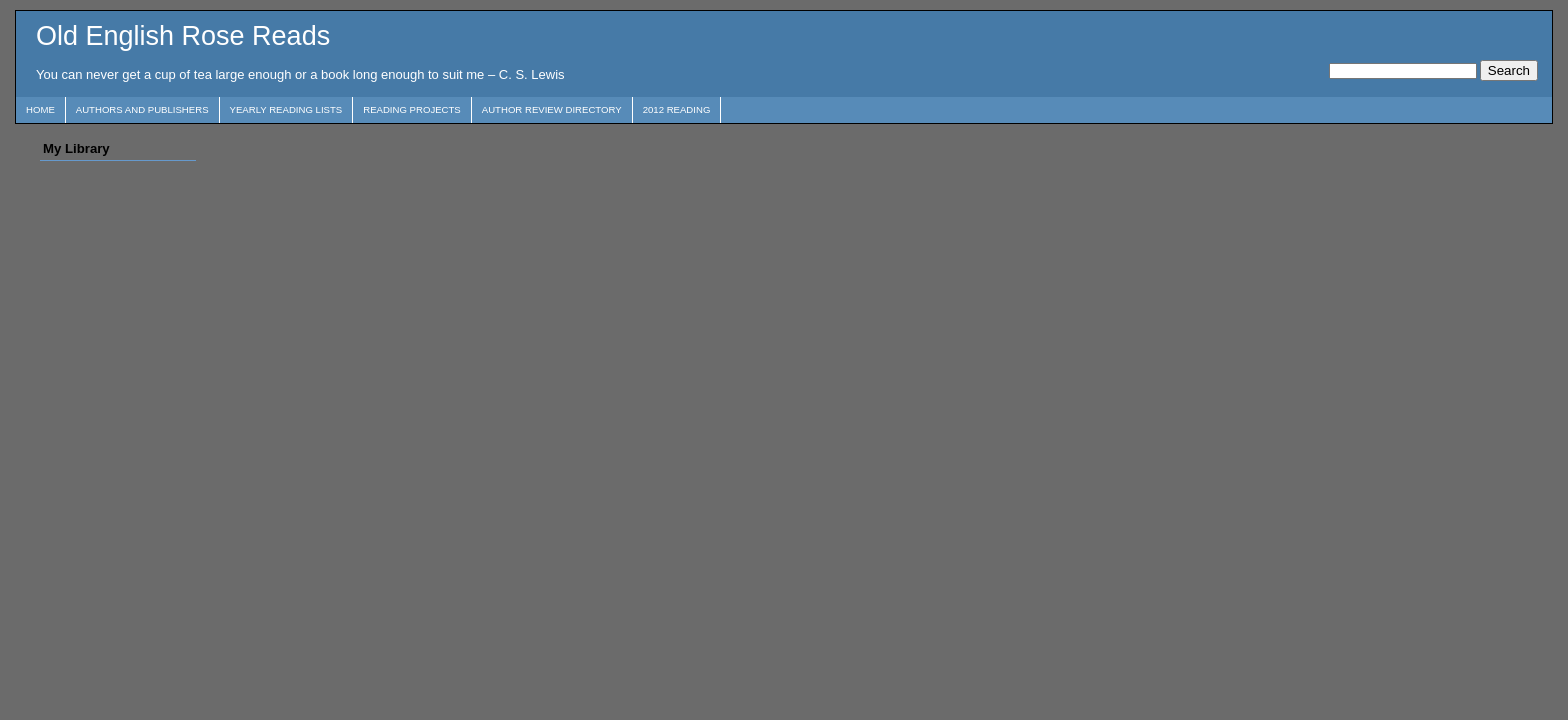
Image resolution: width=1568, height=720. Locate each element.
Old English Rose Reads (183, 36)
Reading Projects (412, 109)
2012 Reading (677, 109)
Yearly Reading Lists (286, 109)
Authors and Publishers (142, 109)
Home (40, 109)
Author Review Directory (552, 109)
